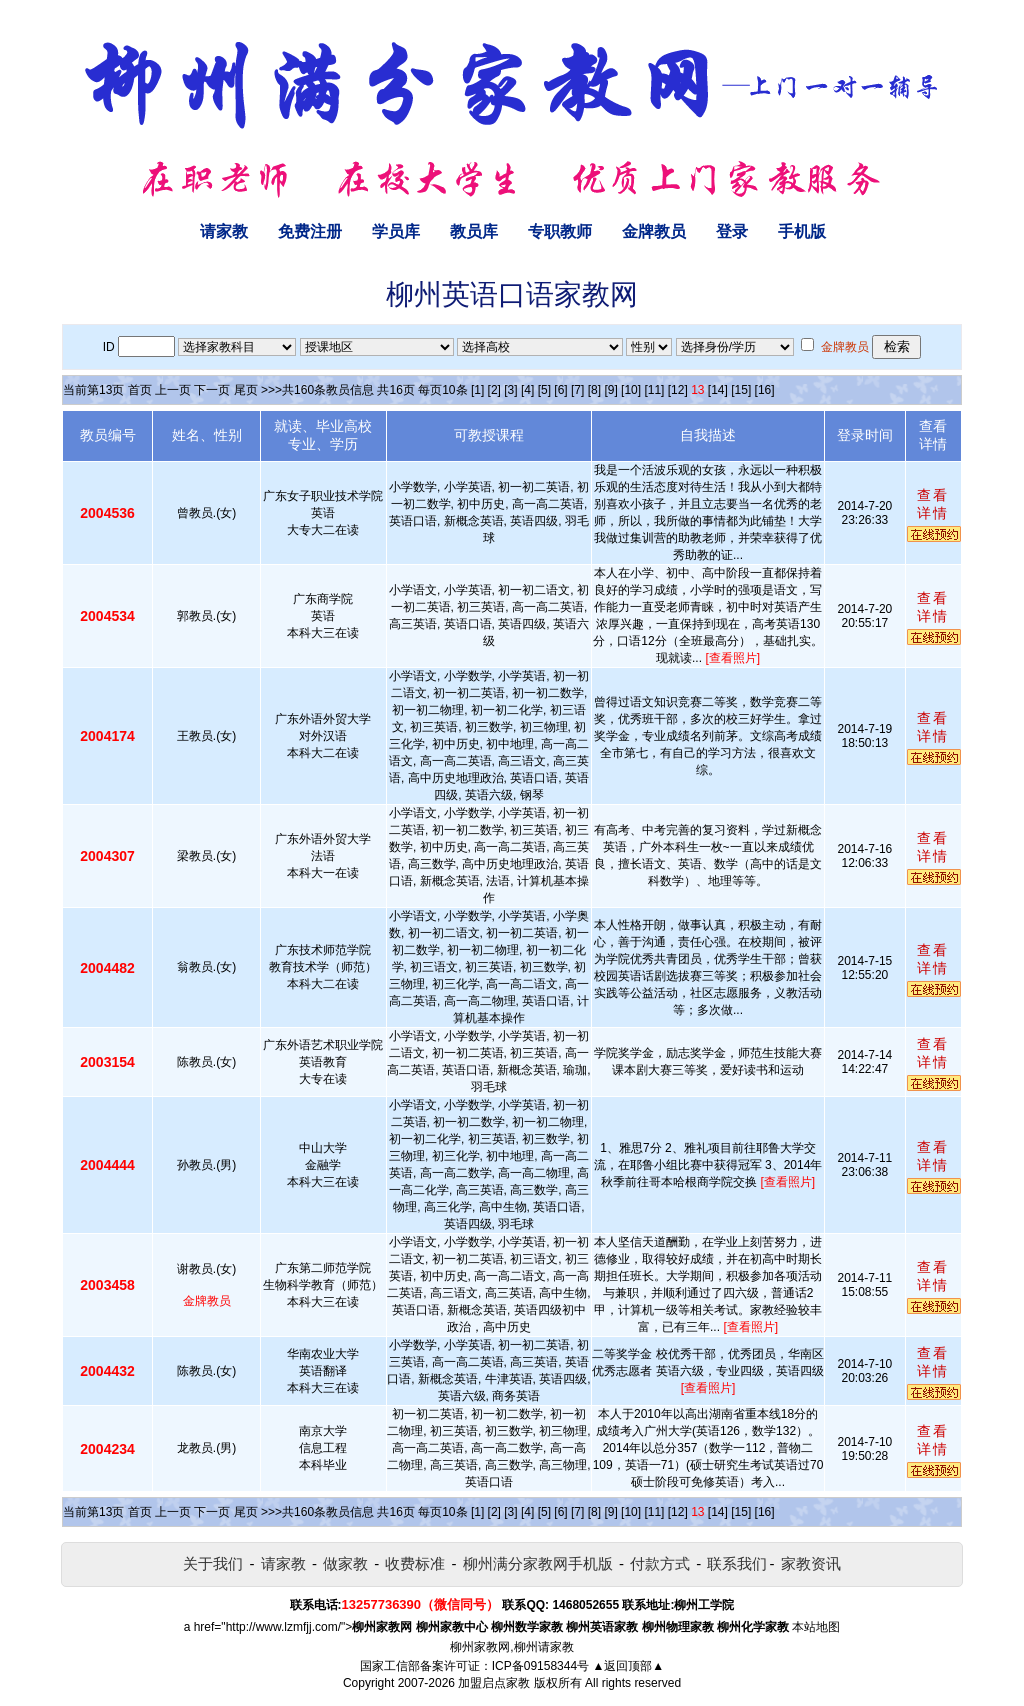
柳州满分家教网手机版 (538, 1563)
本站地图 (816, 1627)
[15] (741, 390)
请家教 (224, 231)
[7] (577, 390)
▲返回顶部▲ (628, 1666)
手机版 (802, 231)
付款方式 (660, 1563)
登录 (732, 231)
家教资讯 (811, 1563)
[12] (678, 390)
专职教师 (560, 231)
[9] (610, 390)
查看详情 (933, 504)
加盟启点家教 (494, 1683)
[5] (544, 390)
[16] (765, 390)
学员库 (396, 231)
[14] (718, 390)
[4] (527, 390)
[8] (594, 390)
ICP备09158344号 (540, 1666)
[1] (477, 390)
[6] (560, 390)
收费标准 (415, 1563)
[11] (654, 390)
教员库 (474, 231)
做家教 (345, 1563)
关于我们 (213, 1563)
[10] (631, 390)
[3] (510, 390)
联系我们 (737, 1563)
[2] (494, 390)
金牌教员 (654, 231)
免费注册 (310, 231)
